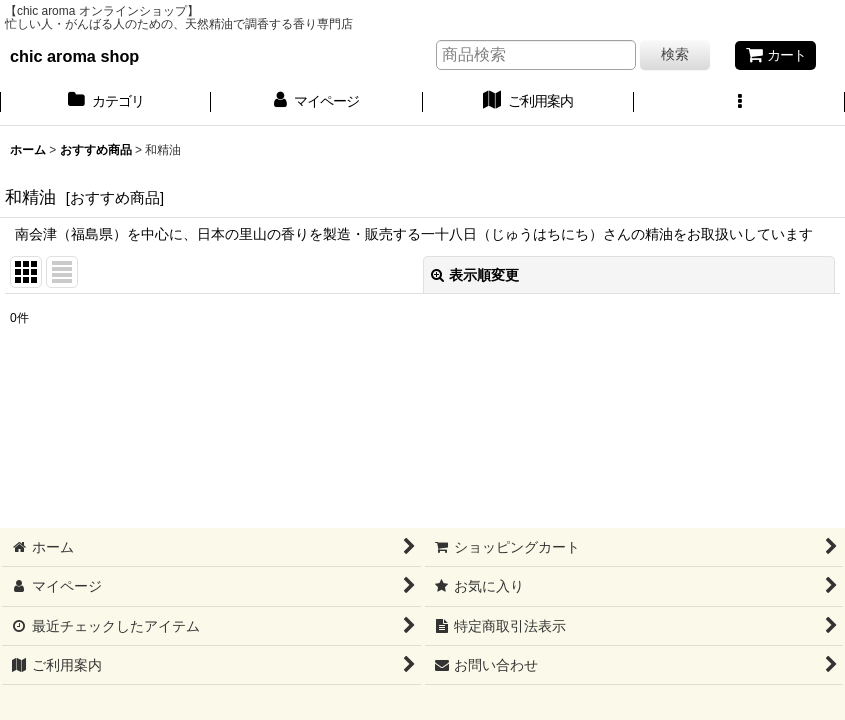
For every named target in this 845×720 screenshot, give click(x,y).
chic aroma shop (74, 56)
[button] (739, 103)
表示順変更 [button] (475, 275)
